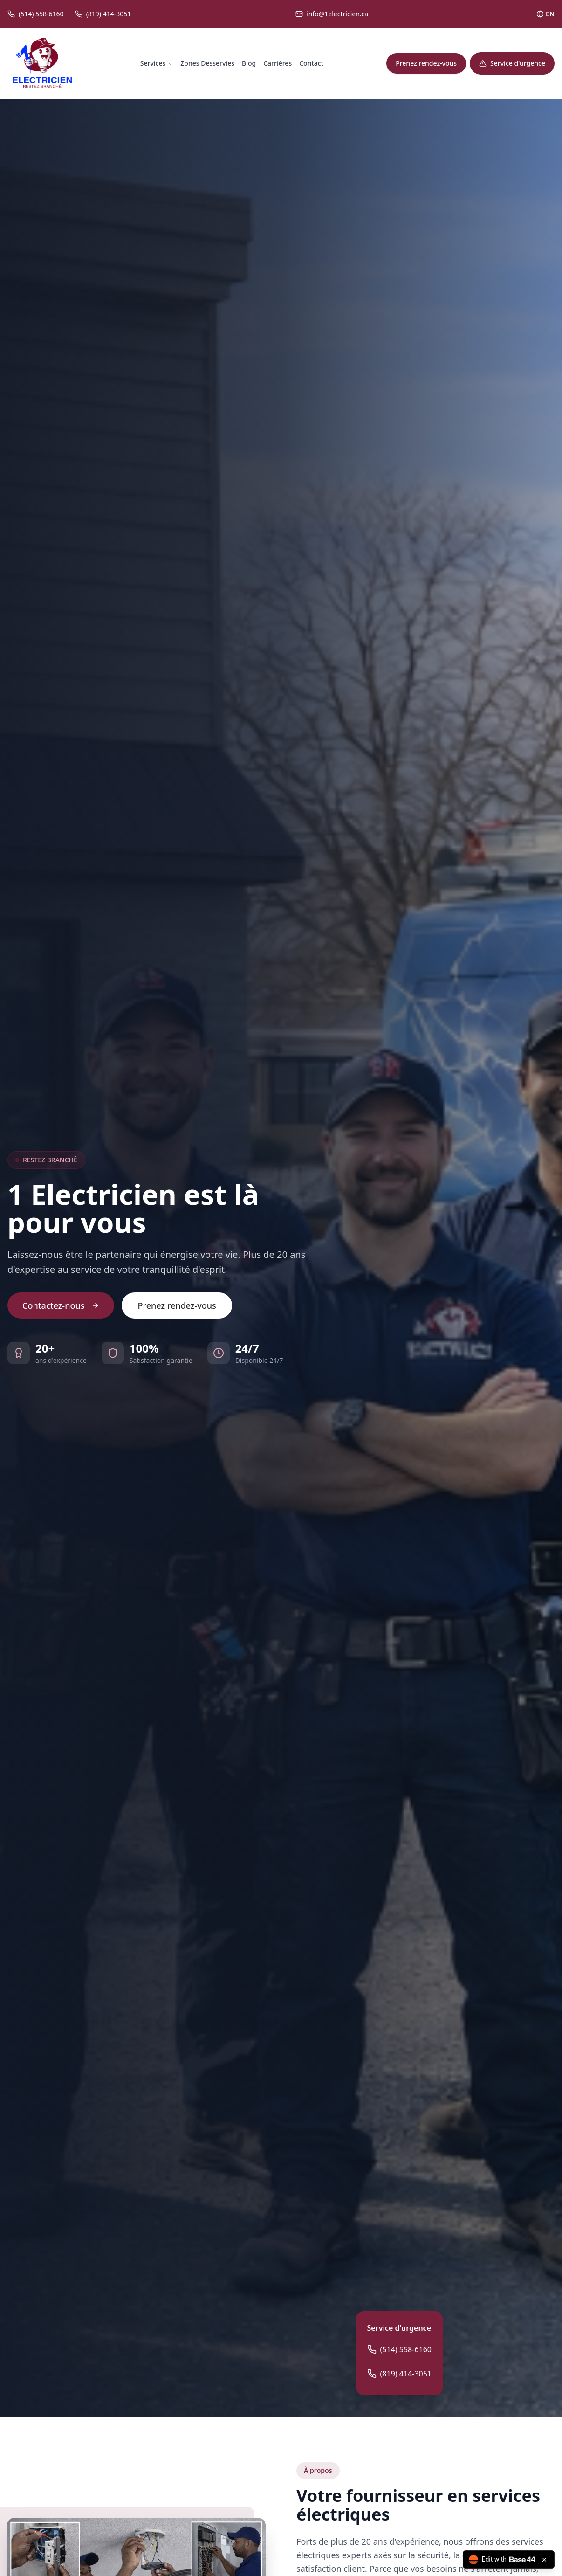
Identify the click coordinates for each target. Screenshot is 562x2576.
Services (156, 63)
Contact (311, 63)
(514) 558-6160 (399, 2349)
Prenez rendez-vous (426, 63)
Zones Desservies (207, 63)
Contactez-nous (60, 1305)
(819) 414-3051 (399, 2374)
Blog (249, 63)
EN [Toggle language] (545, 13)
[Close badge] (544, 2559)
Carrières (277, 63)
